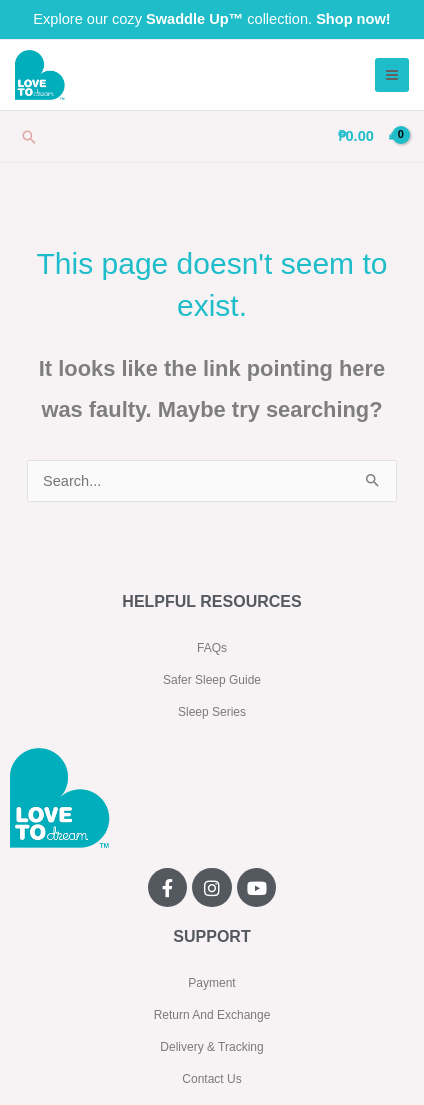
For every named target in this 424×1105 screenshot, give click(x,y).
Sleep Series (212, 712)
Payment (211, 983)
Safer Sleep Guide (212, 680)
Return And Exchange (212, 1015)
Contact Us (211, 1079)
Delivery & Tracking (211, 1047)
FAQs (212, 648)
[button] (29, 137)
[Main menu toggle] (392, 75)
